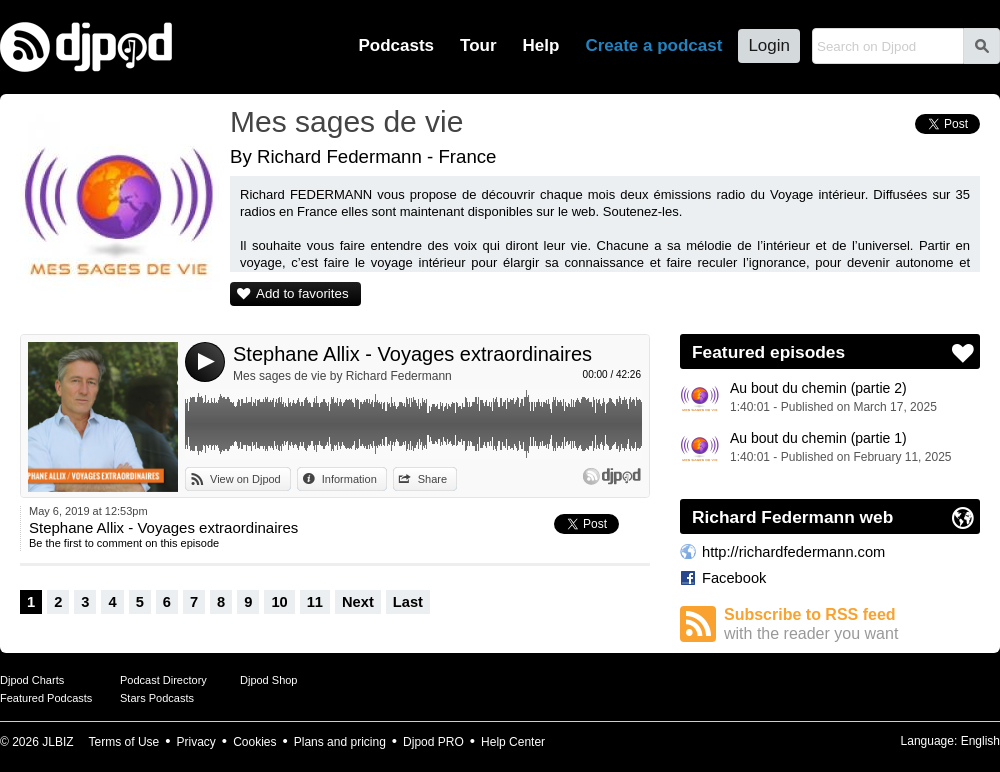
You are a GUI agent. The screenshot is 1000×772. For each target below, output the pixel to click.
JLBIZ (57, 742)
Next (358, 602)
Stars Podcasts (157, 698)
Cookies (254, 742)
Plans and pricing (340, 742)
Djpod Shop (269, 680)
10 (279, 602)
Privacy (196, 742)
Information (349, 479)
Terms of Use (124, 742)
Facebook (734, 578)
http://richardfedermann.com (793, 552)
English (980, 741)
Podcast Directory (163, 680)
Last (408, 602)
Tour (478, 45)
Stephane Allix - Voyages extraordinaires (412, 354)
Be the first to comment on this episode (124, 543)
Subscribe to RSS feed (852, 624)
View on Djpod (245, 479)
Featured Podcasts (46, 698)
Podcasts (396, 45)
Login (769, 45)
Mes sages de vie (346, 121)
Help (541, 45)
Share (432, 479)
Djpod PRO (433, 742)
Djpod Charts (32, 680)
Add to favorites (302, 293)
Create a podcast (653, 45)
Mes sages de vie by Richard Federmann (342, 376)
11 (315, 602)
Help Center (513, 742)
